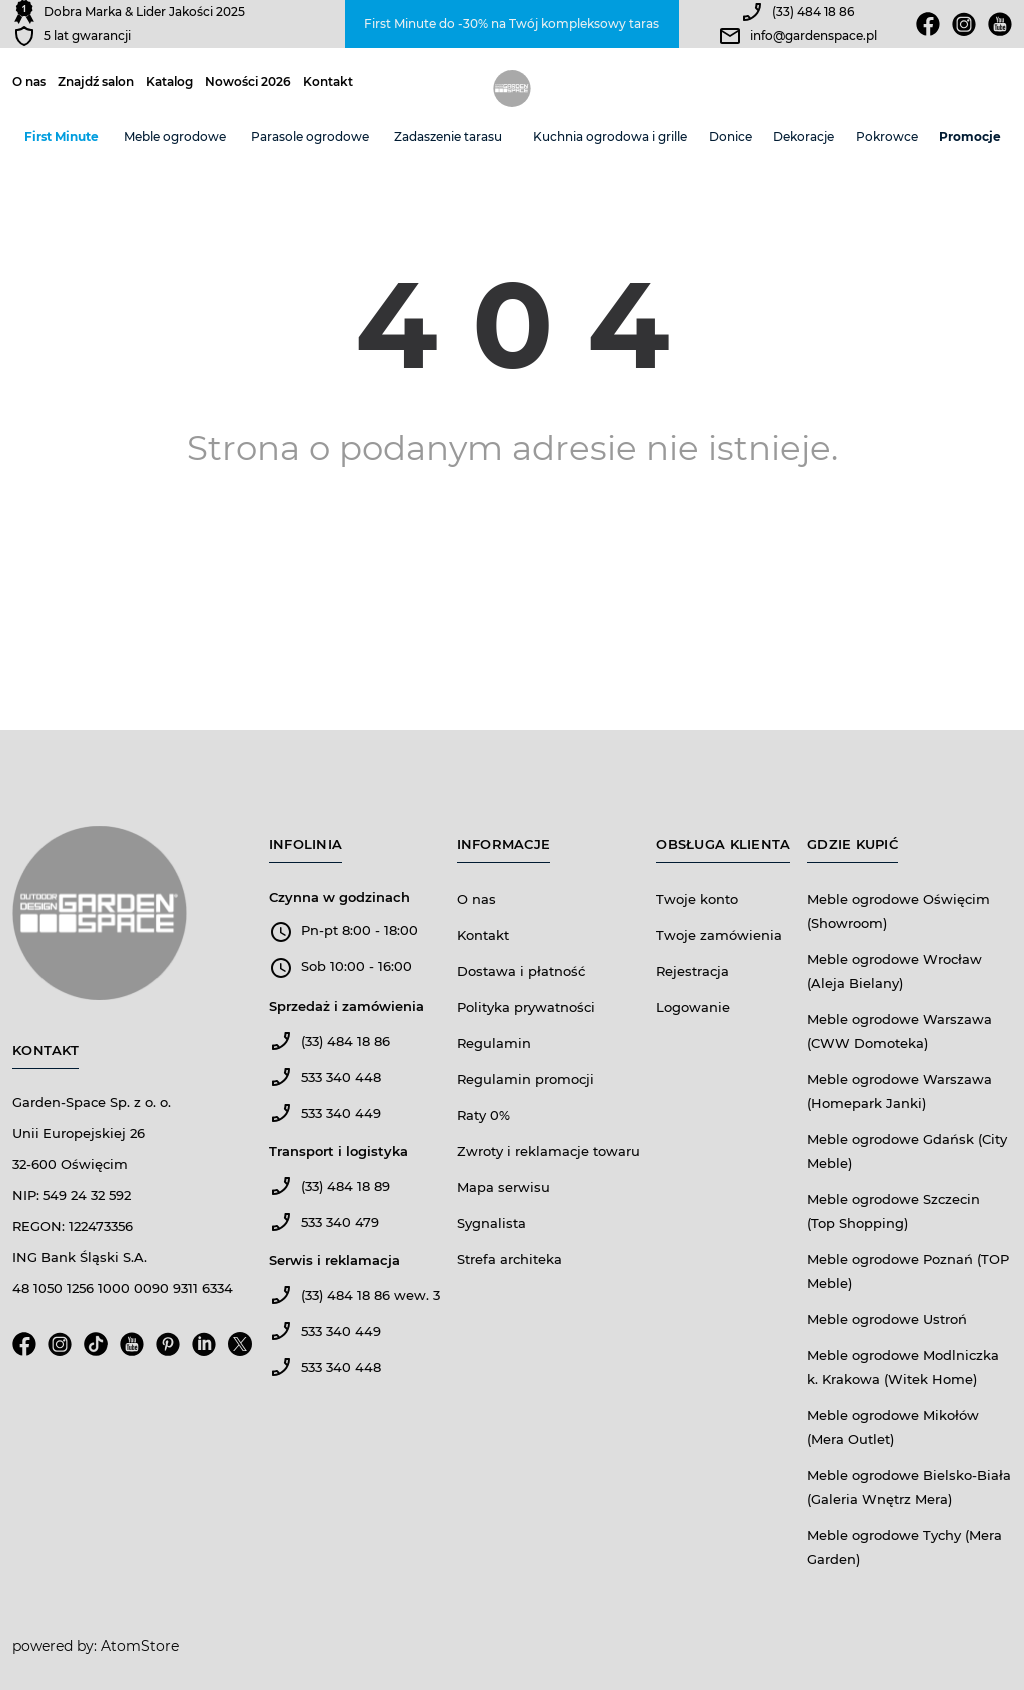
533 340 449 (341, 1113)
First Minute (61, 136)
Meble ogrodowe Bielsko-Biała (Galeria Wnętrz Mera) (909, 1487)
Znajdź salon (96, 82)
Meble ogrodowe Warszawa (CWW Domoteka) (899, 1031)
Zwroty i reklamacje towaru (548, 1151)
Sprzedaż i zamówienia (346, 1006)
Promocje (970, 136)
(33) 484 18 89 (345, 1186)
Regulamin (494, 1043)
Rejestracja (692, 971)
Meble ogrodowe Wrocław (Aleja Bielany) (894, 971)
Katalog (169, 82)
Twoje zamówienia (719, 935)
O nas (29, 82)
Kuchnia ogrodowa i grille (610, 136)
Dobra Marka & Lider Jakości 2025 (144, 11)
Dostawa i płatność (521, 971)
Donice (730, 136)
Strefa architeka (509, 1259)
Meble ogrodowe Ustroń (887, 1319)
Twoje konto (697, 899)
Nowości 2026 (248, 82)
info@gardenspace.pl (813, 35)
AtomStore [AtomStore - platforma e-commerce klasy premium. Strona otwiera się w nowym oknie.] (140, 1646)
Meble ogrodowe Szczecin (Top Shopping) (893, 1211)
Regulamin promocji (525, 1079)
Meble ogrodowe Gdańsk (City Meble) (907, 1151)
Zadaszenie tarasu (448, 136)
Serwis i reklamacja (334, 1260)
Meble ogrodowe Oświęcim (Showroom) (898, 911)
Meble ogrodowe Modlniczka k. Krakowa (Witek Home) (903, 1367)
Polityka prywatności (526, 1007)
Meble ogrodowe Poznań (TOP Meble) (908, 1271)
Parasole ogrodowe (310, 136)
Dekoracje (803, 136)
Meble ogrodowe (175, 136)
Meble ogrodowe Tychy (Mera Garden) (904, 1547)
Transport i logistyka (338, 1151)
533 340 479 (340, 1222)
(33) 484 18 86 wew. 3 (370, 1295)
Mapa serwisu (503, 1187)
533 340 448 (341, 1077)
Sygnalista (491, 1223)
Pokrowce (887, 136)
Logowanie (693, 1007)
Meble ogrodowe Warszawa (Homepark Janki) (899, 1091)
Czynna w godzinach (339, 897)
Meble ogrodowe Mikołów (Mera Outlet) (893, 1427)
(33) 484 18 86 (813, 11)
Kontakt (328, 82)
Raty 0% (483, 1115)
